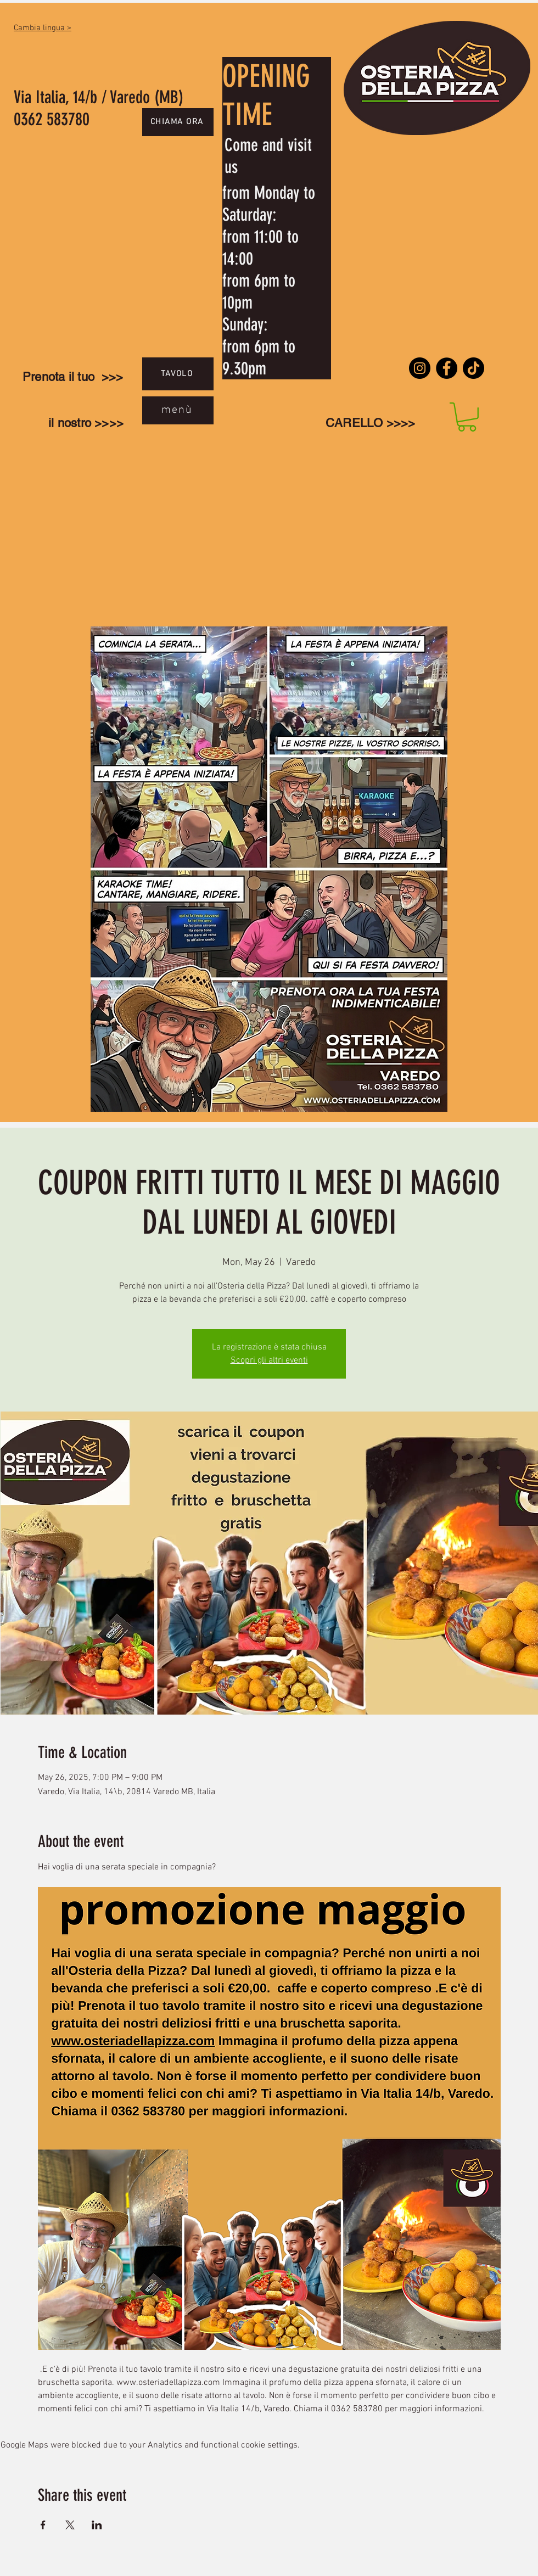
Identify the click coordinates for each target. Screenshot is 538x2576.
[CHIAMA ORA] (178, 122)
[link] (467, 417)
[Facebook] (446, 368)
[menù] (178, 410)
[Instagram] (419, 368)
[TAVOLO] (178, 373)
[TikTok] (473, 368)
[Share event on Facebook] (43, 2525)
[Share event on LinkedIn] (97, 2525)
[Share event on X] (70, 2525)
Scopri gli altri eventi (269, 1360)
